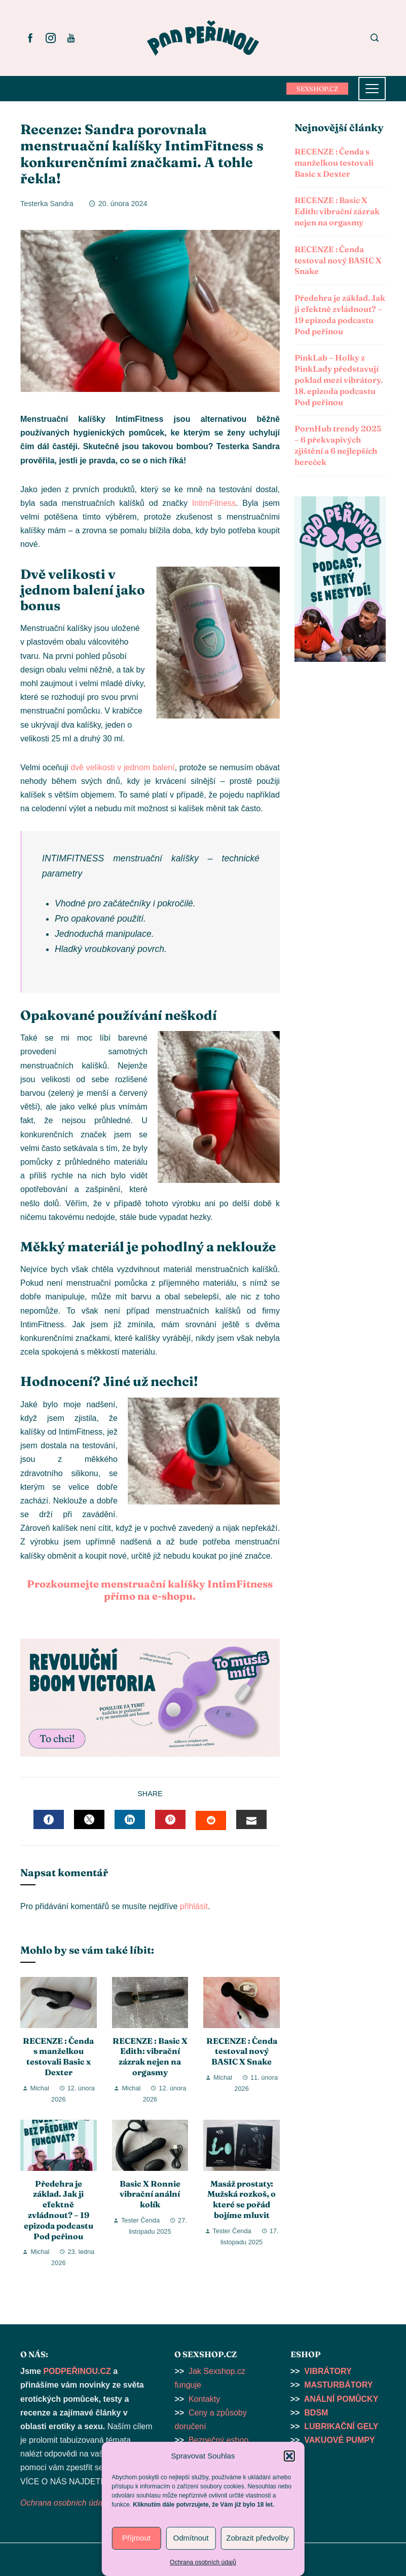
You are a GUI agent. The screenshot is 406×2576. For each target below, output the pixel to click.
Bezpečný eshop (218, 2440)
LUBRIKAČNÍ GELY (341, 2426)
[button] (289, 2456)
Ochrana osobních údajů (203, 2562)
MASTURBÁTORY (338, 2385)
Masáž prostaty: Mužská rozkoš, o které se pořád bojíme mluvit (241, 2199)
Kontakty (204, 2399)
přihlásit (194, 1906)
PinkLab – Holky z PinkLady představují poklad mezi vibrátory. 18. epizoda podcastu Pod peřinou (338, 379)
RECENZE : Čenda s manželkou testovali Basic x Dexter (58, 2056)
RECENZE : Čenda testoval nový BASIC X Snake (241, 2051)
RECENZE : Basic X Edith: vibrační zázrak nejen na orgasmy (150, 2056)
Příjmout (136, 2537)
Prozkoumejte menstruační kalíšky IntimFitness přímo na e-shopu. (150, 1589)
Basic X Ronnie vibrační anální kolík (150, 2194)
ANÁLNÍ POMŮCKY (341, 2399)
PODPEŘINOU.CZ (76, 2371)
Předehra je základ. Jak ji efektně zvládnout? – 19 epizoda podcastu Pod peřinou (58, 2209)
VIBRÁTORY (327, 2371)
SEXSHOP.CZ (317, 89)
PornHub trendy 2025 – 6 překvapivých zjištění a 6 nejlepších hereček (337, 444)
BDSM (316, 2412)
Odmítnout (191, 2537)
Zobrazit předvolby (257, 2537)
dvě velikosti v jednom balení (122, 767)
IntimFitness (214, 503)
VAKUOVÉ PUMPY (339, 2440)
